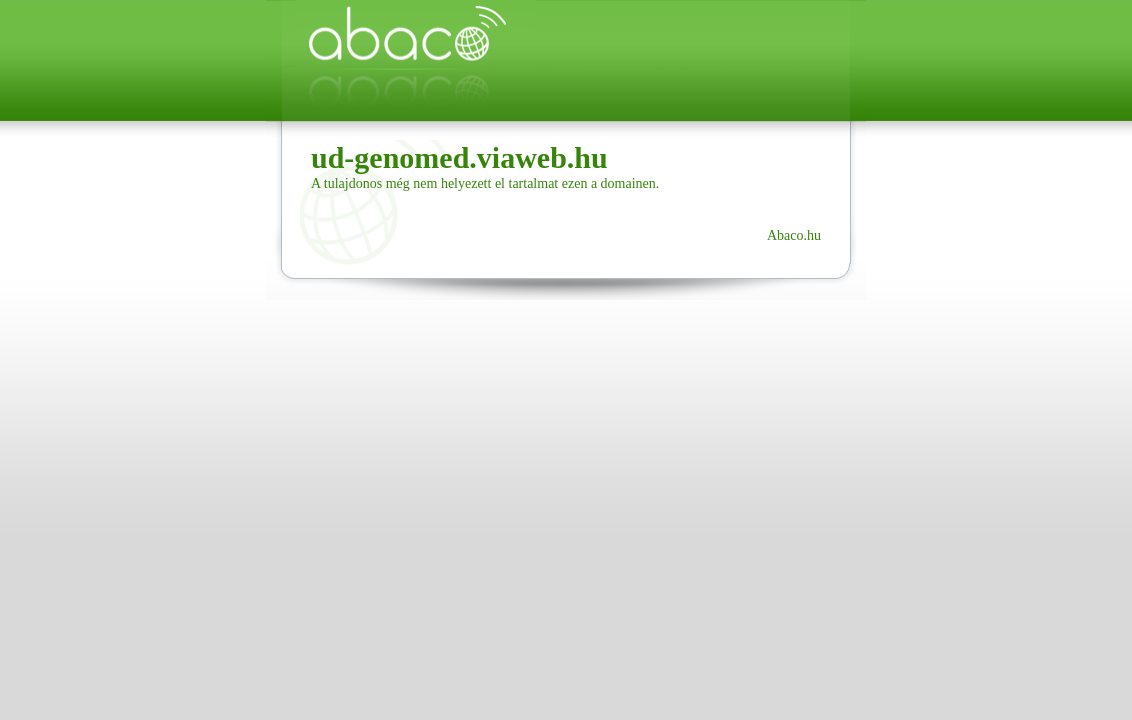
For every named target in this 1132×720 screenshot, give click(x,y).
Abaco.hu (794, 235)
